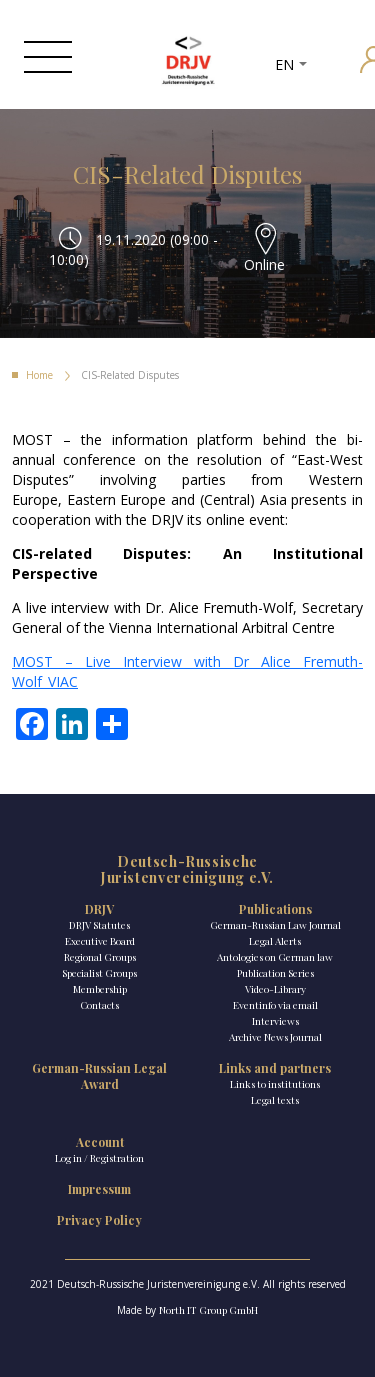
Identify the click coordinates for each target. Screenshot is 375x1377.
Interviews (275, 1021)
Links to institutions (275, 1084)
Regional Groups (100, 957)
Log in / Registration (99, 1158)
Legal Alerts (275, 941)
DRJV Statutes (99, 925)
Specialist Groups (99, 973)
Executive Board (100, 941)
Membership (100, 989)
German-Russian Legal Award (99, 1076)
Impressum (99, 1189)
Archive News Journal (275, 1037)
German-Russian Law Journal (275, 925)
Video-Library (275, 989)
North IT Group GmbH (208, 1310)
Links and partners (275, 1068)
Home (39, 375)
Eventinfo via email (275, 1005)
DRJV (99, 909)
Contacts (99, 1005)
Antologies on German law (275, 957)
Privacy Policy (99, 1220)
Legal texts (275, 1100)
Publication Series (275, 973)
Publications (275, 909)
